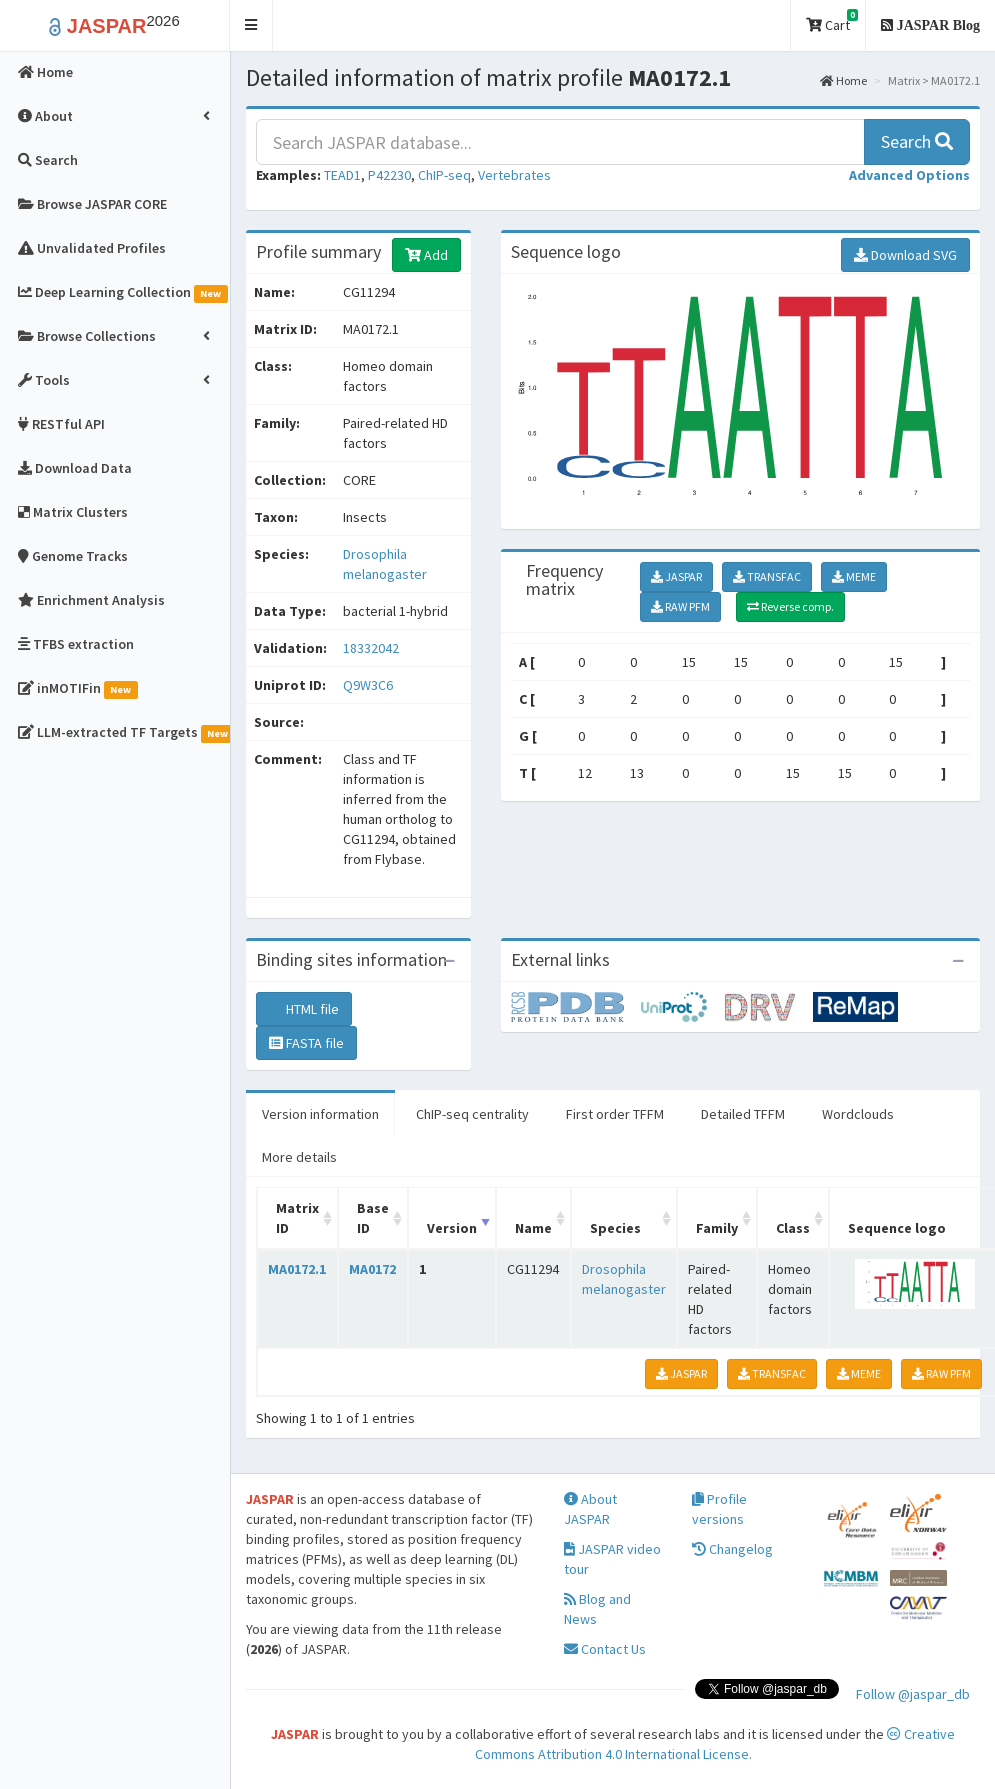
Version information (320, 1114)
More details (299, 1157)
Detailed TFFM (743, 1114)
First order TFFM (615, 1114)
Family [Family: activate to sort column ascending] (717, 1228)
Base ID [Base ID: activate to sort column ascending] (373, 1218)
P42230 (389, 175)
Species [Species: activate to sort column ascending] (615, 1228)
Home (843, 80)
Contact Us (605, 1649)
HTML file (304, 1009)
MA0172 (372, 1269)
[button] (251, 25)
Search (917, 141)
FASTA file (306, 1043)
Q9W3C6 (369, 685)
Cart (832, 21)
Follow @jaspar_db (913, 1694)
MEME (854, 576)
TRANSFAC (767, 576)
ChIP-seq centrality (472, 1114)
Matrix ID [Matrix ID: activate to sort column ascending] (297, 1218)
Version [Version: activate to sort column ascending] (452, 1228)
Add (426, 255)
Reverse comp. (790, 606)
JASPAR (676, 576)
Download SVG (905, 255)
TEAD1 (342, 175)
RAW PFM (680, 606)
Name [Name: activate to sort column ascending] (533, 1228)
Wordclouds (858, 1114)
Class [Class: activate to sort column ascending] (793, 1228)
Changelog (732, 1549)
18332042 (371, 648)
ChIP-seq (444, 175)
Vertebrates (514, 175)
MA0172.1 (297, 1269)
